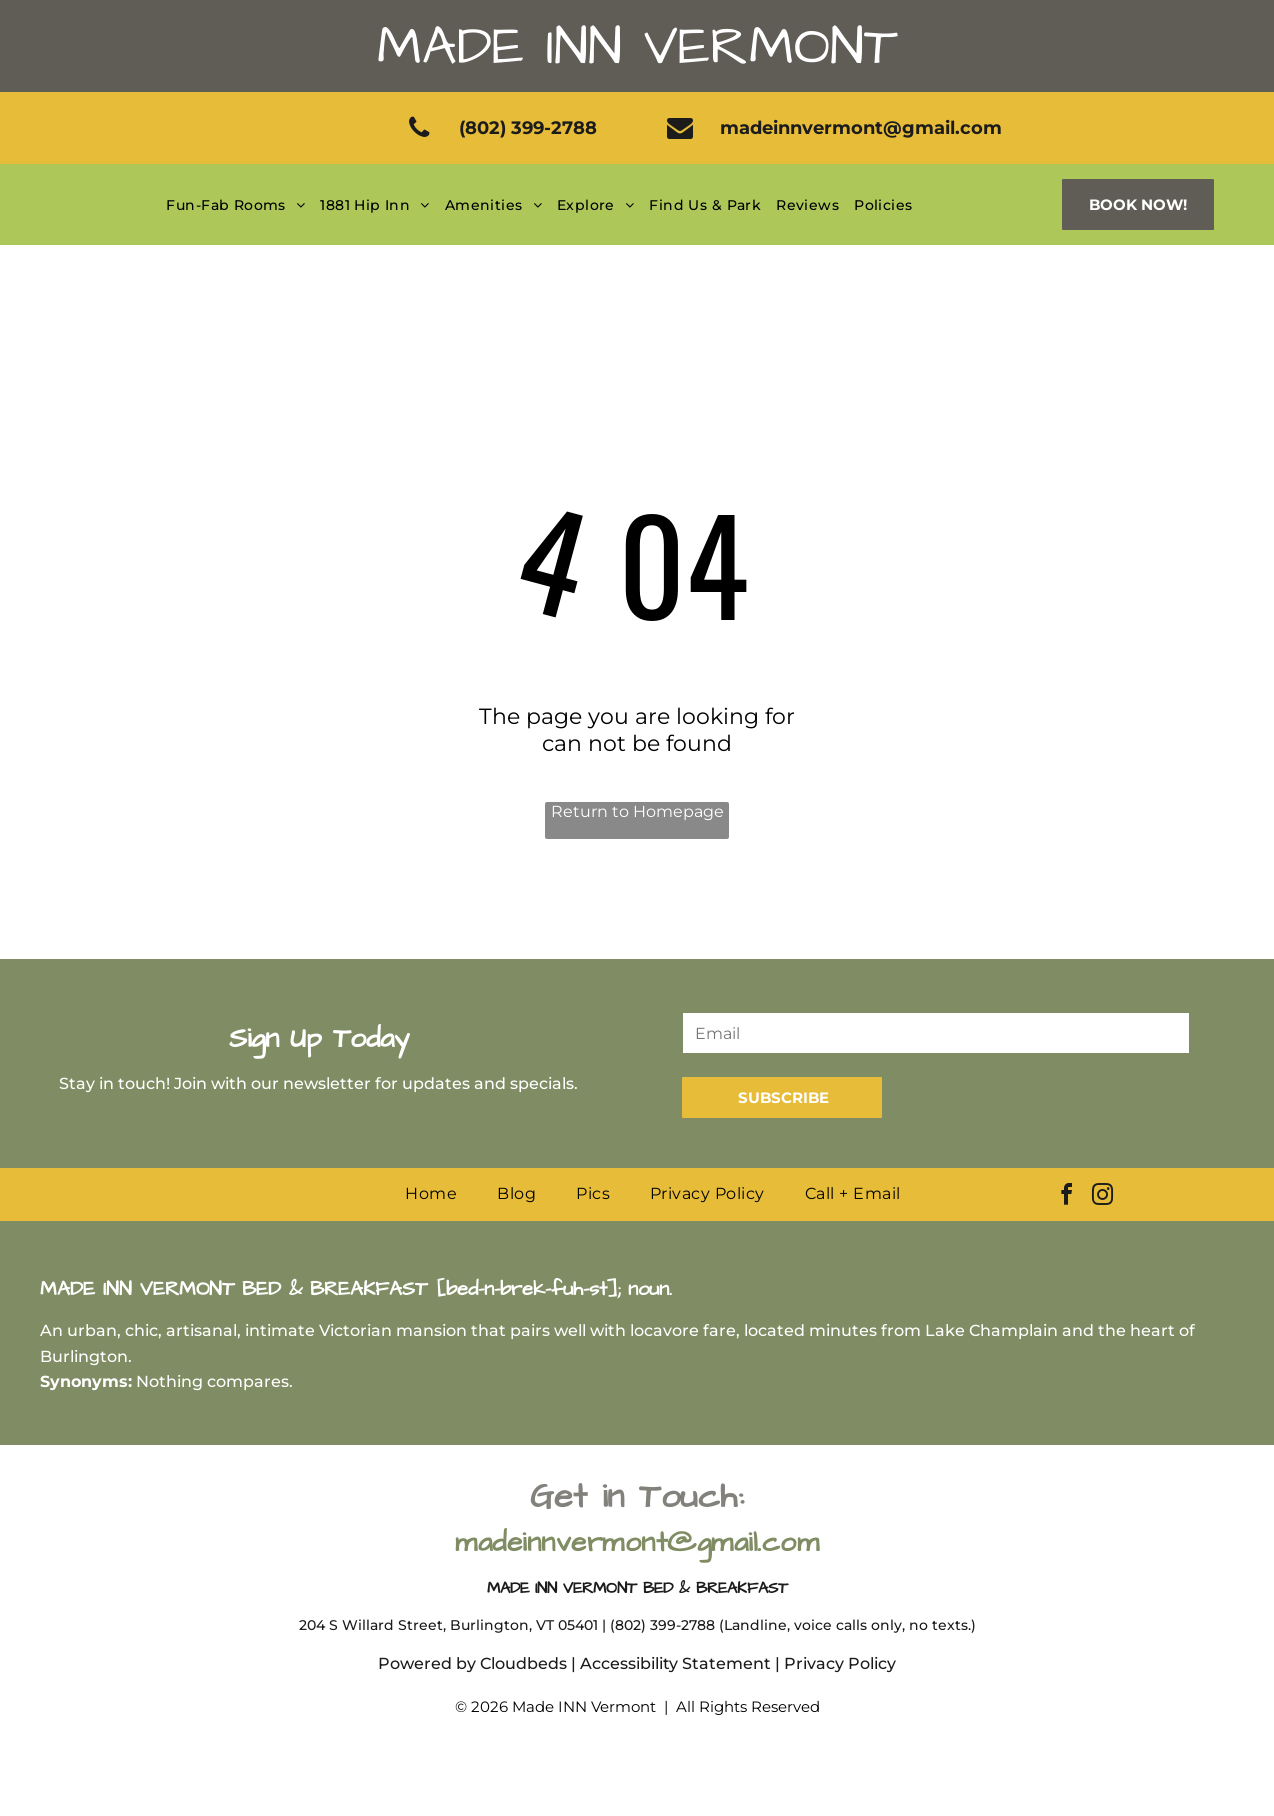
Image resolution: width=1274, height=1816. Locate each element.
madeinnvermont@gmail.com (637, 1542)
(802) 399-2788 (662, 1625)
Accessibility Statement (675, 1663)
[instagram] (1103, 1197)
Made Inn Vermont (637, 47)
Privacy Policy (840, 1663)
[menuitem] (238, 205)
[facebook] (1067, 1197)
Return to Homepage (637, 811)
